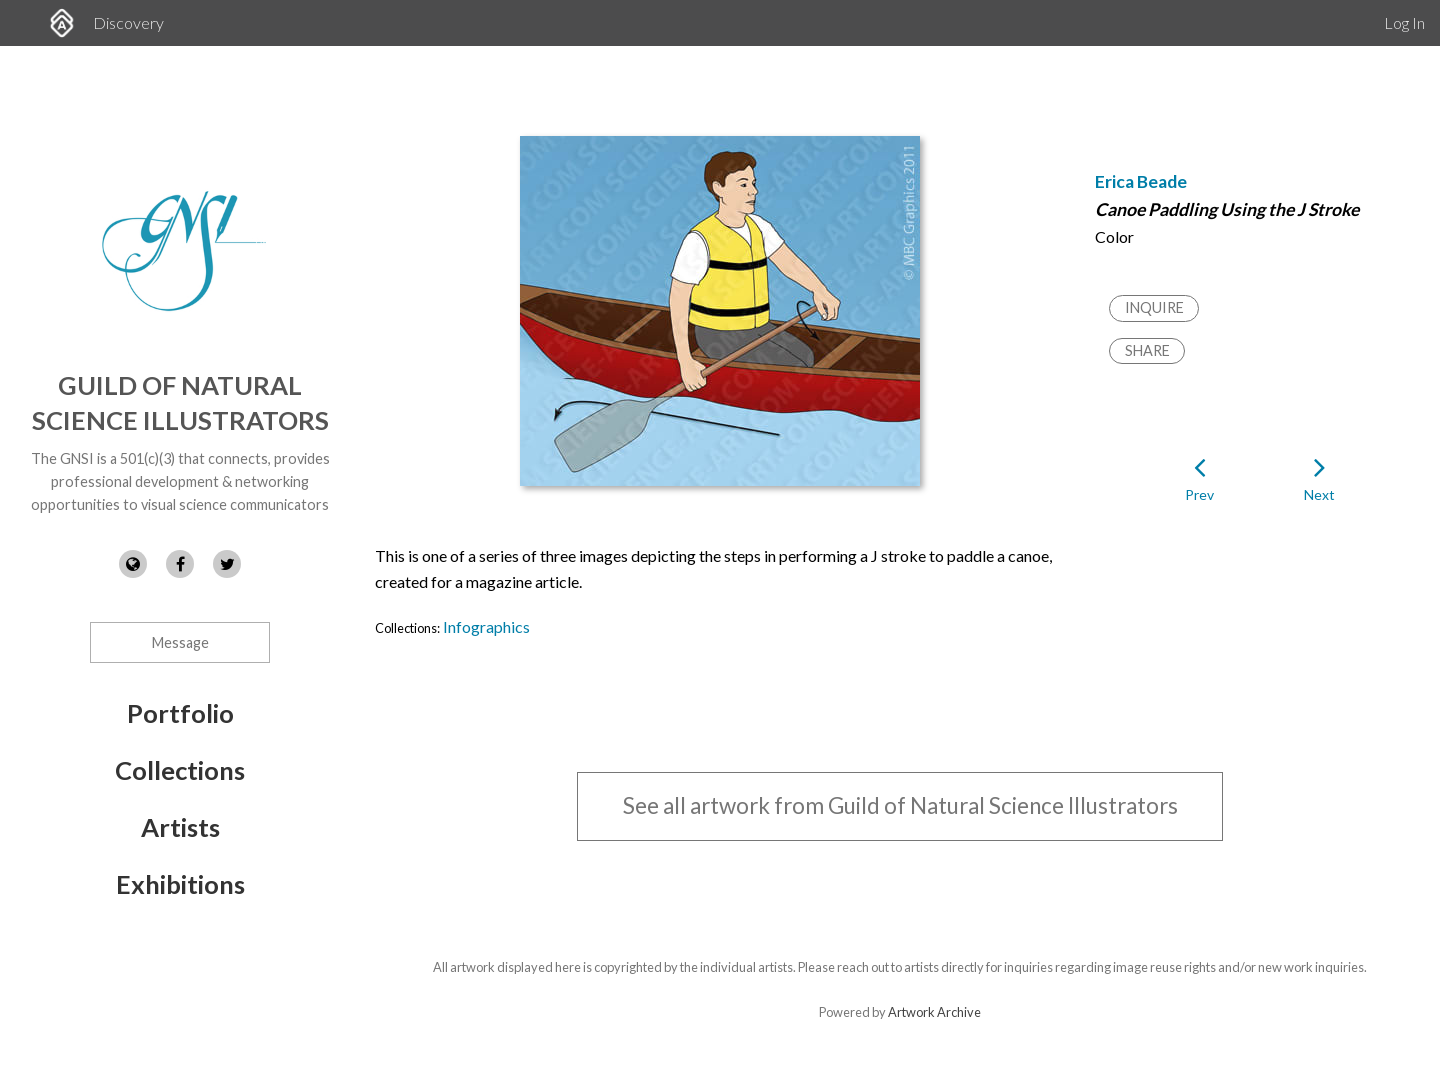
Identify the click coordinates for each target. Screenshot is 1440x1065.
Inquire (1154, 307)
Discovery (128, 22)
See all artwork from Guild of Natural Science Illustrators (900, 805)
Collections (180, 770)
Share (1147, 350)
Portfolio (180, 713)
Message (180, 642)
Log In (1404, 22)
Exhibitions (180, 884)
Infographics (486, 626)
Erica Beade (1141, 181)
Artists (180, 827)
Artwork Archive (934, 1012)
